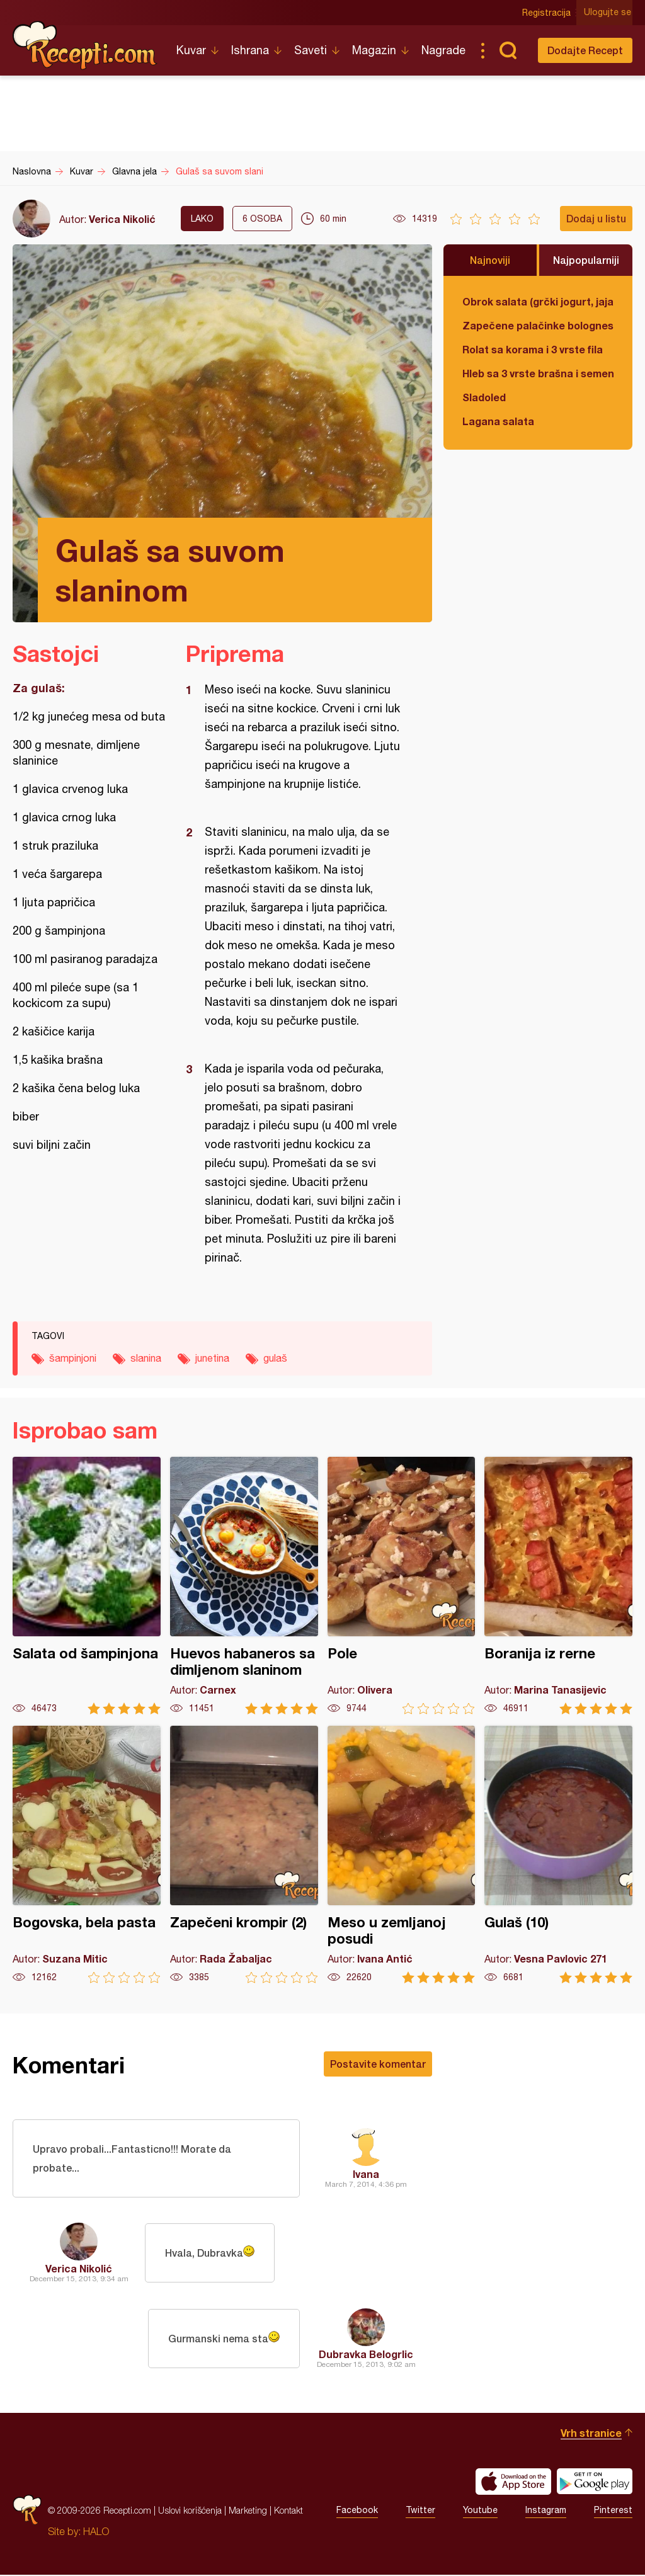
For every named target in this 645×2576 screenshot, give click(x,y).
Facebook (357, 2512)
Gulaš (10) (558, 1854)
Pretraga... (508, 50)
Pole (402, 1585)
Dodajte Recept (585, 50)
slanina (145, 1358)
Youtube (480, 2512)
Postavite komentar (378, 2064)
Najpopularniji (586, 260)
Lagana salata (498, 421)
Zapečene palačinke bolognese (538, 325)
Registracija (547, 13)
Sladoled (484, 397)
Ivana (366, 2174)
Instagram (545, 2512)
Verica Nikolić (122, 219)
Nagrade (443, 50)
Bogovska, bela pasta (87, 1854)
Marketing (248, 2511)
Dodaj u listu (596, 218)
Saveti (310, 50)
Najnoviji (490, 260)
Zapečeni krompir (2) (244, 1854)
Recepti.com (85, 45)
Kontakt (288, 2511)
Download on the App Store (513, 2483)
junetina (212, 1358)
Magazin (374, 50)
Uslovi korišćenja (190, 2511)
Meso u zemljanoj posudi (402, 1854)
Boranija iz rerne (558, 1585)
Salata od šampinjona (87, 1585)
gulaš (275, 1358)
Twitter (420, 2512)
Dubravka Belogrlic (366, 2355)
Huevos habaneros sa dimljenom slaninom (244, 1585)
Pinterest (613, 2512)
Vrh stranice (591, 2434)
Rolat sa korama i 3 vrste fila (532, 349)
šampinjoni (72, 1358)
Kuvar (191, 50)
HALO (96, 2532)
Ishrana (250, 50)
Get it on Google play (594, 2483)
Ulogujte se (608, 13)
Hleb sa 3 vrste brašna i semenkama (538, 373)
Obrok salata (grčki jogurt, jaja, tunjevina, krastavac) (538, 301)
